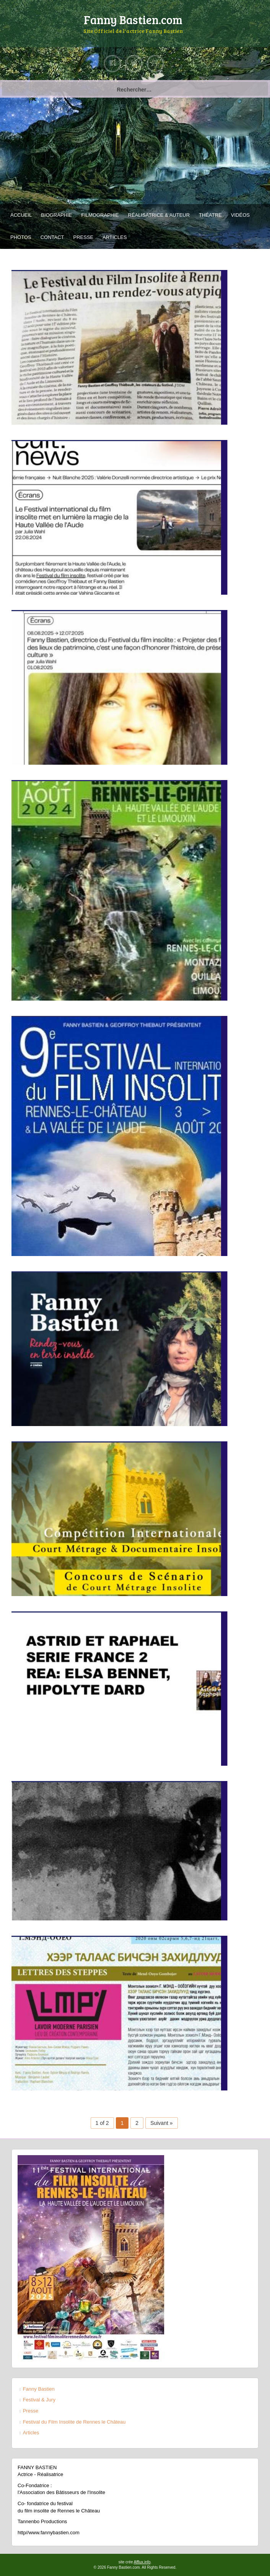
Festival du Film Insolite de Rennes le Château (74, 2422)
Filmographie (100, 215)
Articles (114, 237)
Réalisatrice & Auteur (159, 215)
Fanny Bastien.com (133, 19)
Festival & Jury (39, 2400)
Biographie (56, 215)
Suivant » (161, 2123)
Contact (52, 237)
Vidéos (240, 215)
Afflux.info (142, 2562)
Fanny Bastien (39, 2389)
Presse (83, 237)
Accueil (21, 215)
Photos (20, 237)
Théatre (210, 215)
